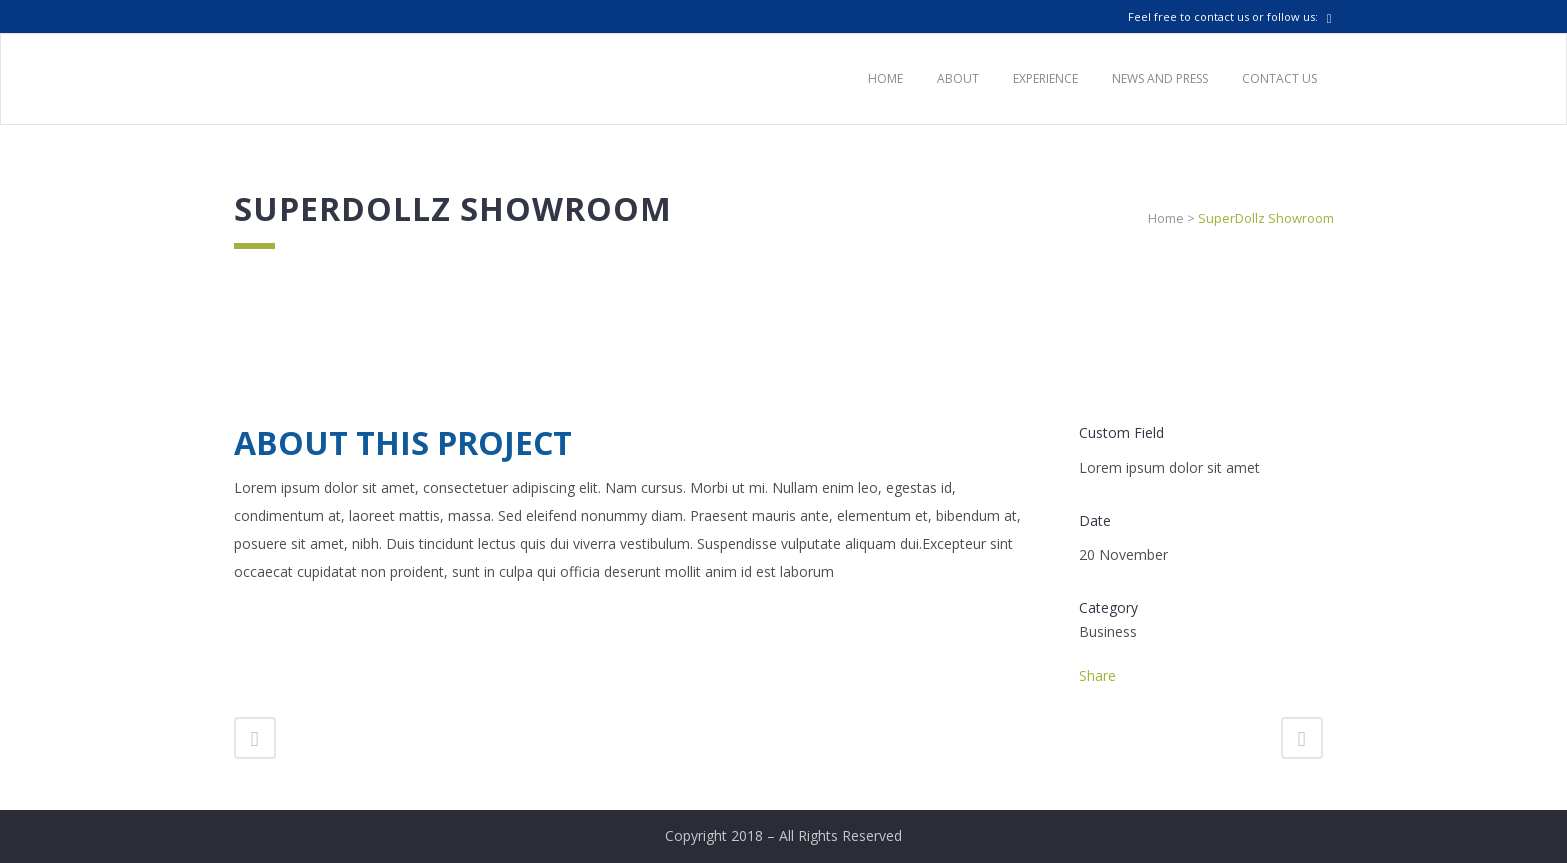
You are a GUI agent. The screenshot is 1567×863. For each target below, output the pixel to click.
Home (1166, 218)
